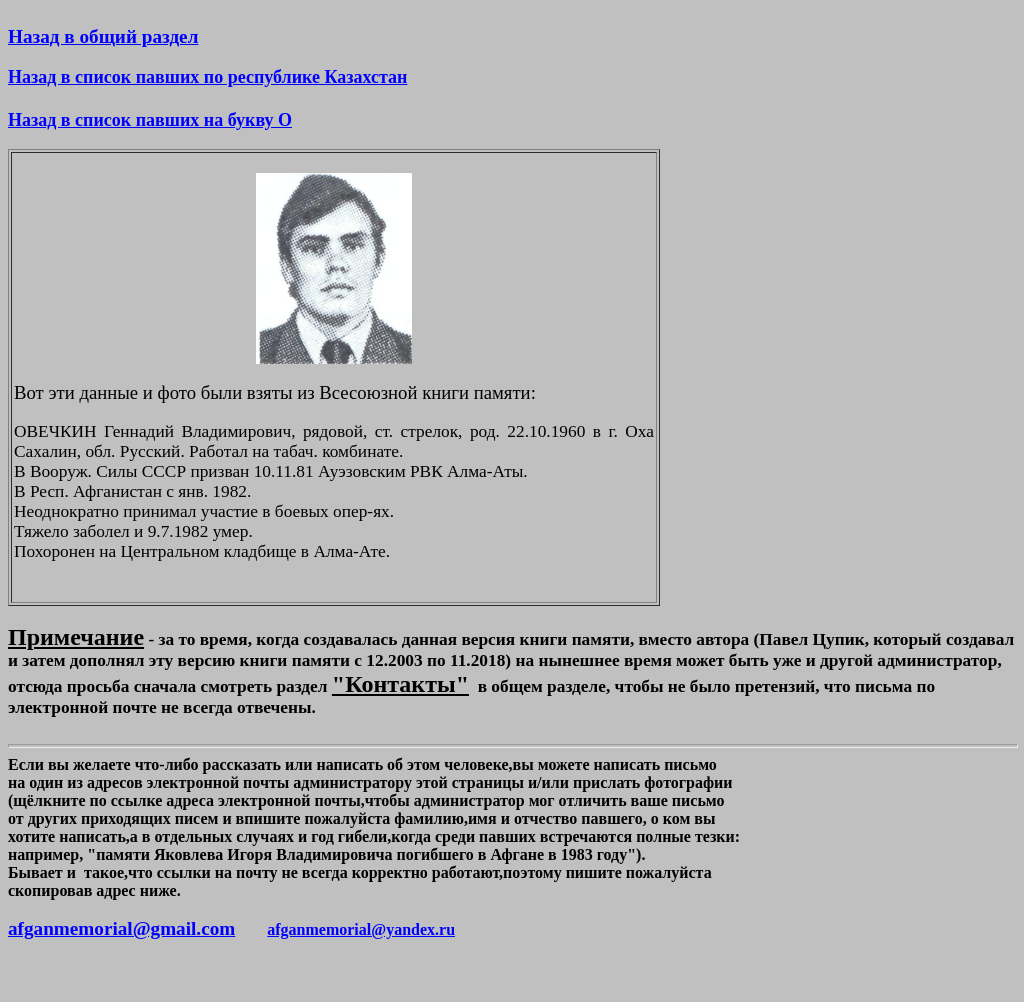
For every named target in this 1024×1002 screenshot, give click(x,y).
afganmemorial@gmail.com (121, 928)
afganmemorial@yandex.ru (361, 929)
